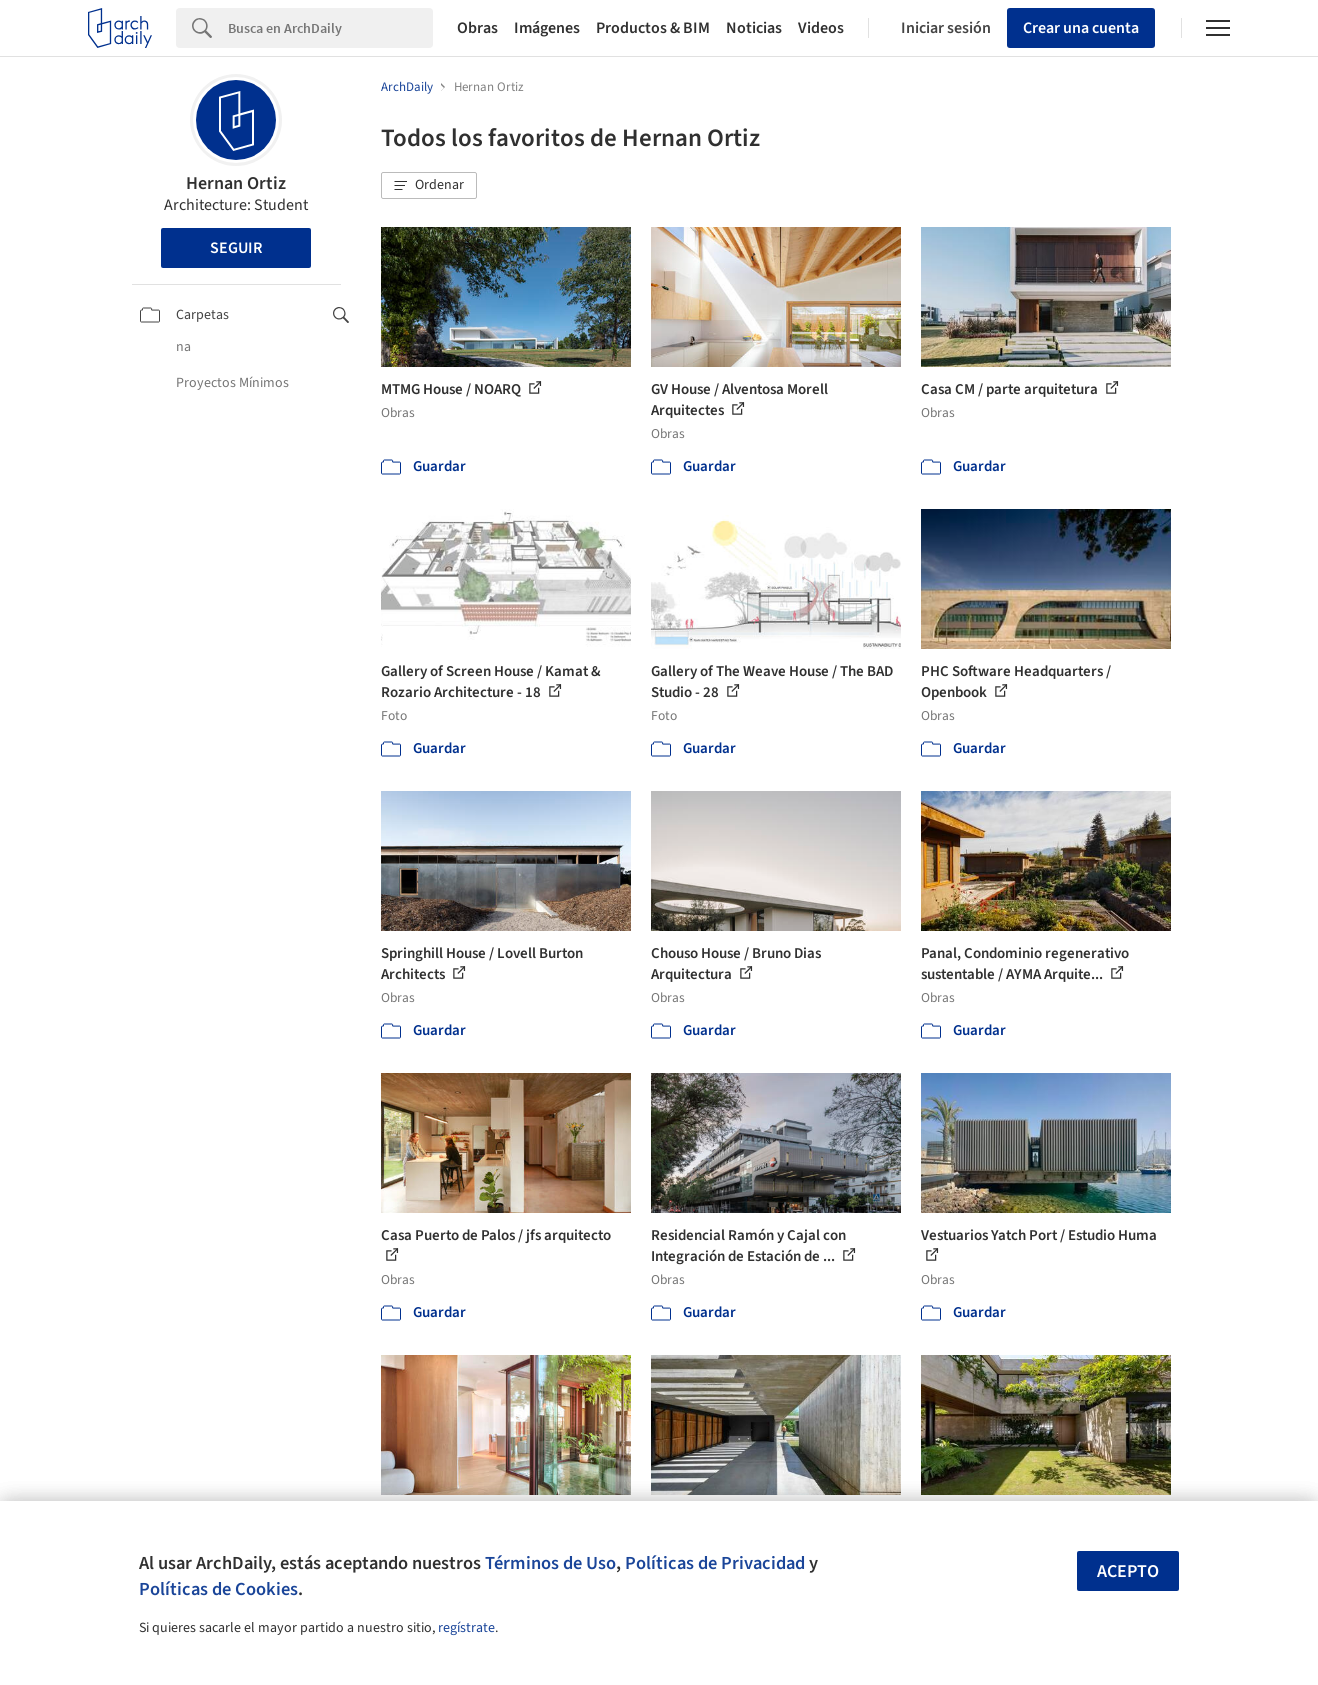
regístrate (466, 1628)
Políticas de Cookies (218, 1589)
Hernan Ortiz (236, 183)
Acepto (1128, 1571)
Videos (821, 28)
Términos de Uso (550, 1563)
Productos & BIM (653, 28)
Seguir (236, 248)
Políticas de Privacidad (715, 1563)
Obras (477, 28)
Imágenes (547, 28)
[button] (429, 186)
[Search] (330, 28)
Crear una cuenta (1081, 28)
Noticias (754, 28)
